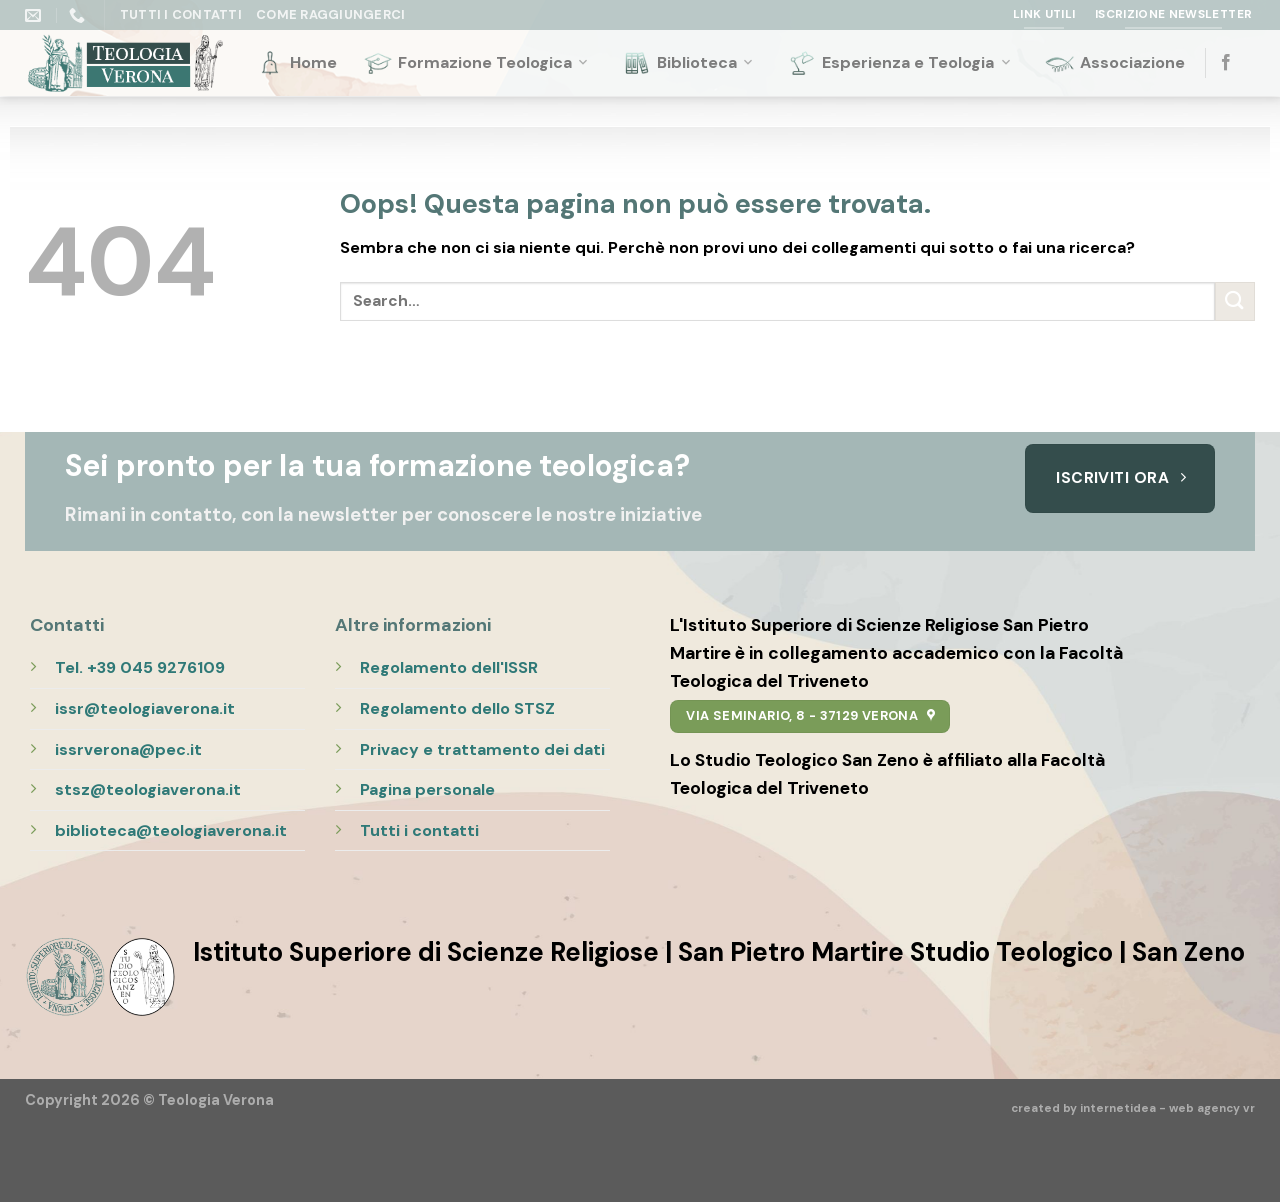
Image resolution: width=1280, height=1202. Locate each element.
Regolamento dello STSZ (457, 708)
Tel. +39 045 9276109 (140, 667)
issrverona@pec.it (128, 749)
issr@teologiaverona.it (145, 708)
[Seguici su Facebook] (1226, 63)
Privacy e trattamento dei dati (482, 749)
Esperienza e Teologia (900, 63)
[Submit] (1235, 301)
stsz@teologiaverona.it (148, 789)
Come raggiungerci (330, 14)
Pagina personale (427, 789)
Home (296, 63)
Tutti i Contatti (181, 14)
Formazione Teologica (477, 63)
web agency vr (1212, 1108)
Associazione (1115, 63)
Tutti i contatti (419, 830)
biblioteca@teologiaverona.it (171, 830)
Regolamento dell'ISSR (449, 667)
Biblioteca (689, 63)
